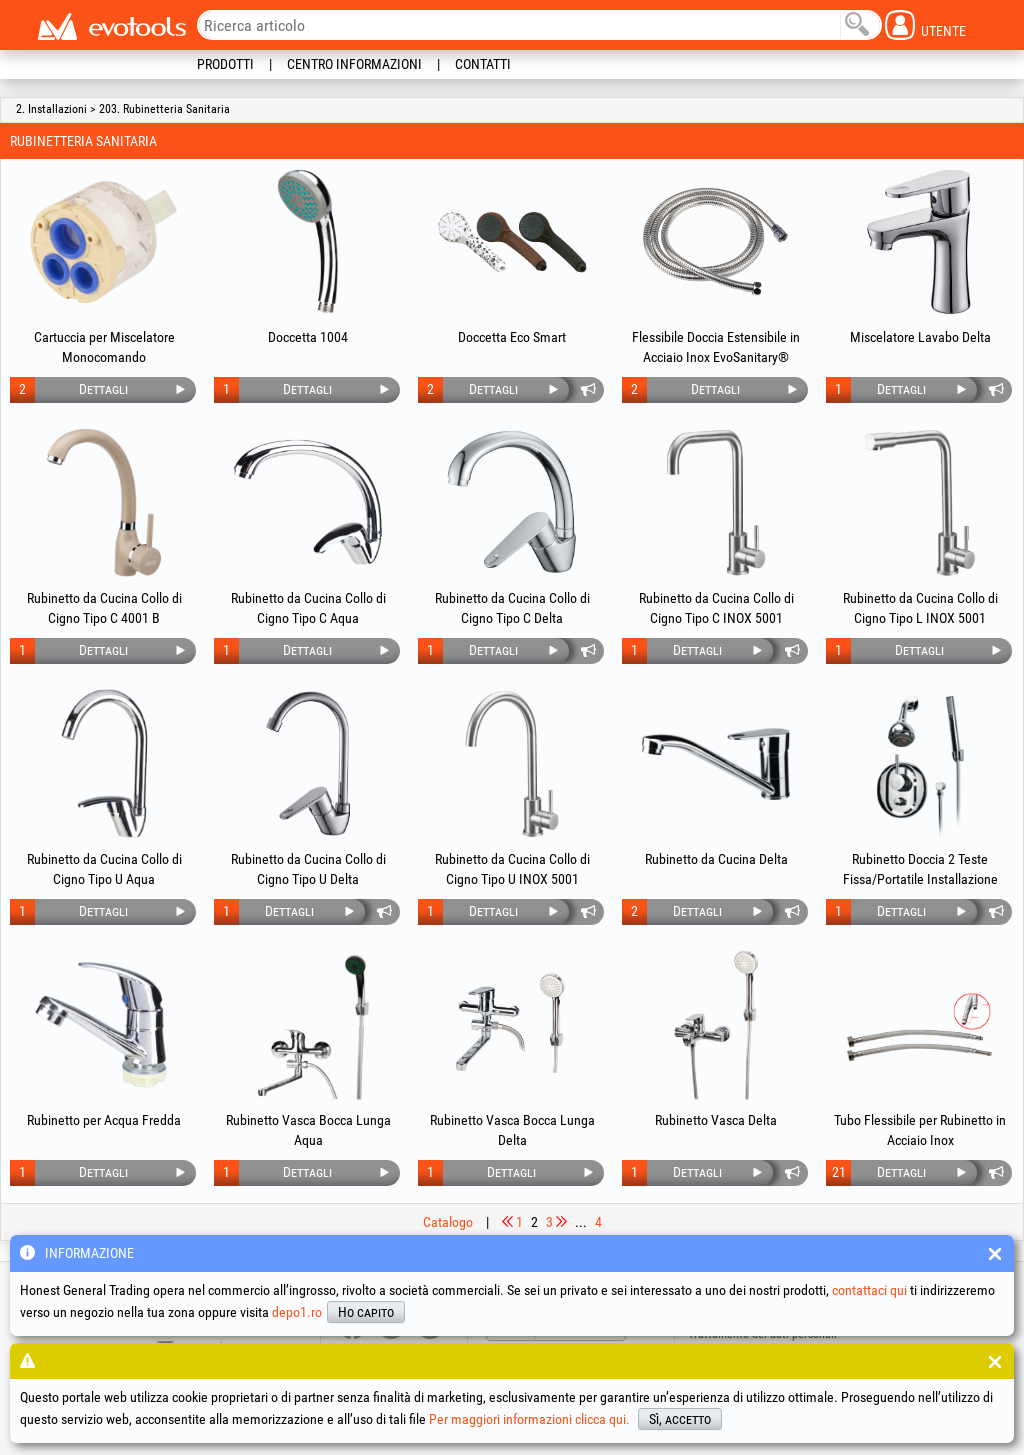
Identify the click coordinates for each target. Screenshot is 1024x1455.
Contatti (483, 64)
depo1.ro (297, 1312)
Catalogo (448, 1222)
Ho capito (366, 1312)
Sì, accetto (680, 1419)
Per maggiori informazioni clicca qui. (529, 1419)
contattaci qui (869, 1290)
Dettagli (103, 389)
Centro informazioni (354, 64)
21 (839, 1172)
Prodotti (225, 64)
